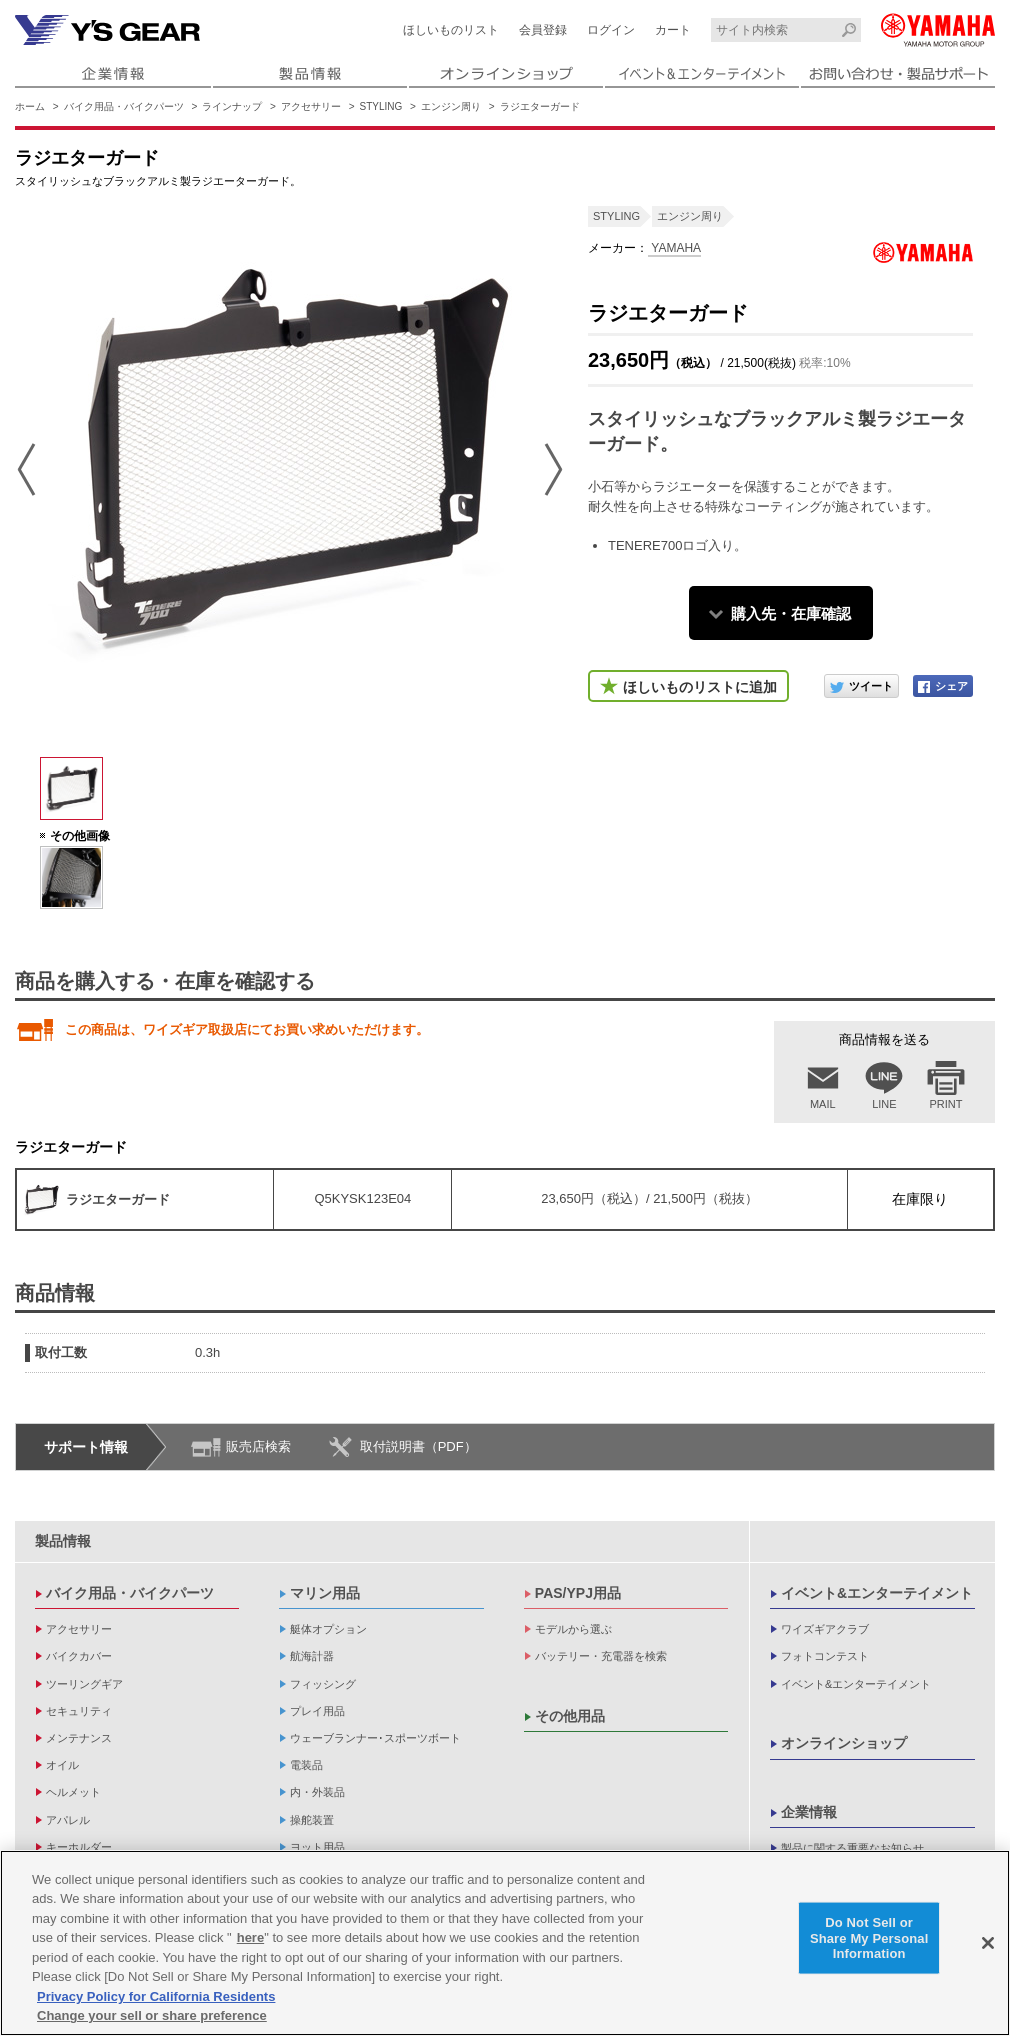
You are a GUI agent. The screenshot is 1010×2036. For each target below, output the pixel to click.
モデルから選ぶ (573, 1629)
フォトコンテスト (825, 1656)
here (250, 1937)
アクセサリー (311, 106)
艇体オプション (328, 1629)
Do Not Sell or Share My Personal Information (869, 1938)
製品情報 (63, 1541)
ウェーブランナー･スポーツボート (375, 1738)
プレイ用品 (317, 1711)
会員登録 (543, 30)
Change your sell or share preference (152, 2016)
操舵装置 (312, 1820)
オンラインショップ (844, 1743)
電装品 (306, 1765)
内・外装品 (317, 1792)
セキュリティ (79, 1711)
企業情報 (809, 1812)
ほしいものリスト (451, 30)
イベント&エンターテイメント (877, 1593)
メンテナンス (79, 1738)
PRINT (946, 1104)
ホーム (30, 106)
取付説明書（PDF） (418, 1446)
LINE (884, 1104)
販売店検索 (258, 1446)
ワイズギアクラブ (825, 1629)
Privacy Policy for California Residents (156, 1996)
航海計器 (312, 1656)
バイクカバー (79, 1656)
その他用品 (570, 1716)
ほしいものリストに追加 (700, 687)
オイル (62, 1765)
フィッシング (323, 1684)
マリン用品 (325, 1593)
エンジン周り (451, 106)
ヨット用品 (317, 1847)
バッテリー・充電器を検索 (601, 1656)
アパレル (68, 1820)
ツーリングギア (84, 1684)
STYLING (381, 106)
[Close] (988, 1943)
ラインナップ (232, 106)
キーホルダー (79, 1847)
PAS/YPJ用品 (578, 1593)
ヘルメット (73, 1792)
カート (673, 30)
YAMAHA (674, 248)
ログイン (611, 30)
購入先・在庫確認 (791, 613)
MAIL (823, 1104)
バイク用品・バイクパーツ (124, 106)
